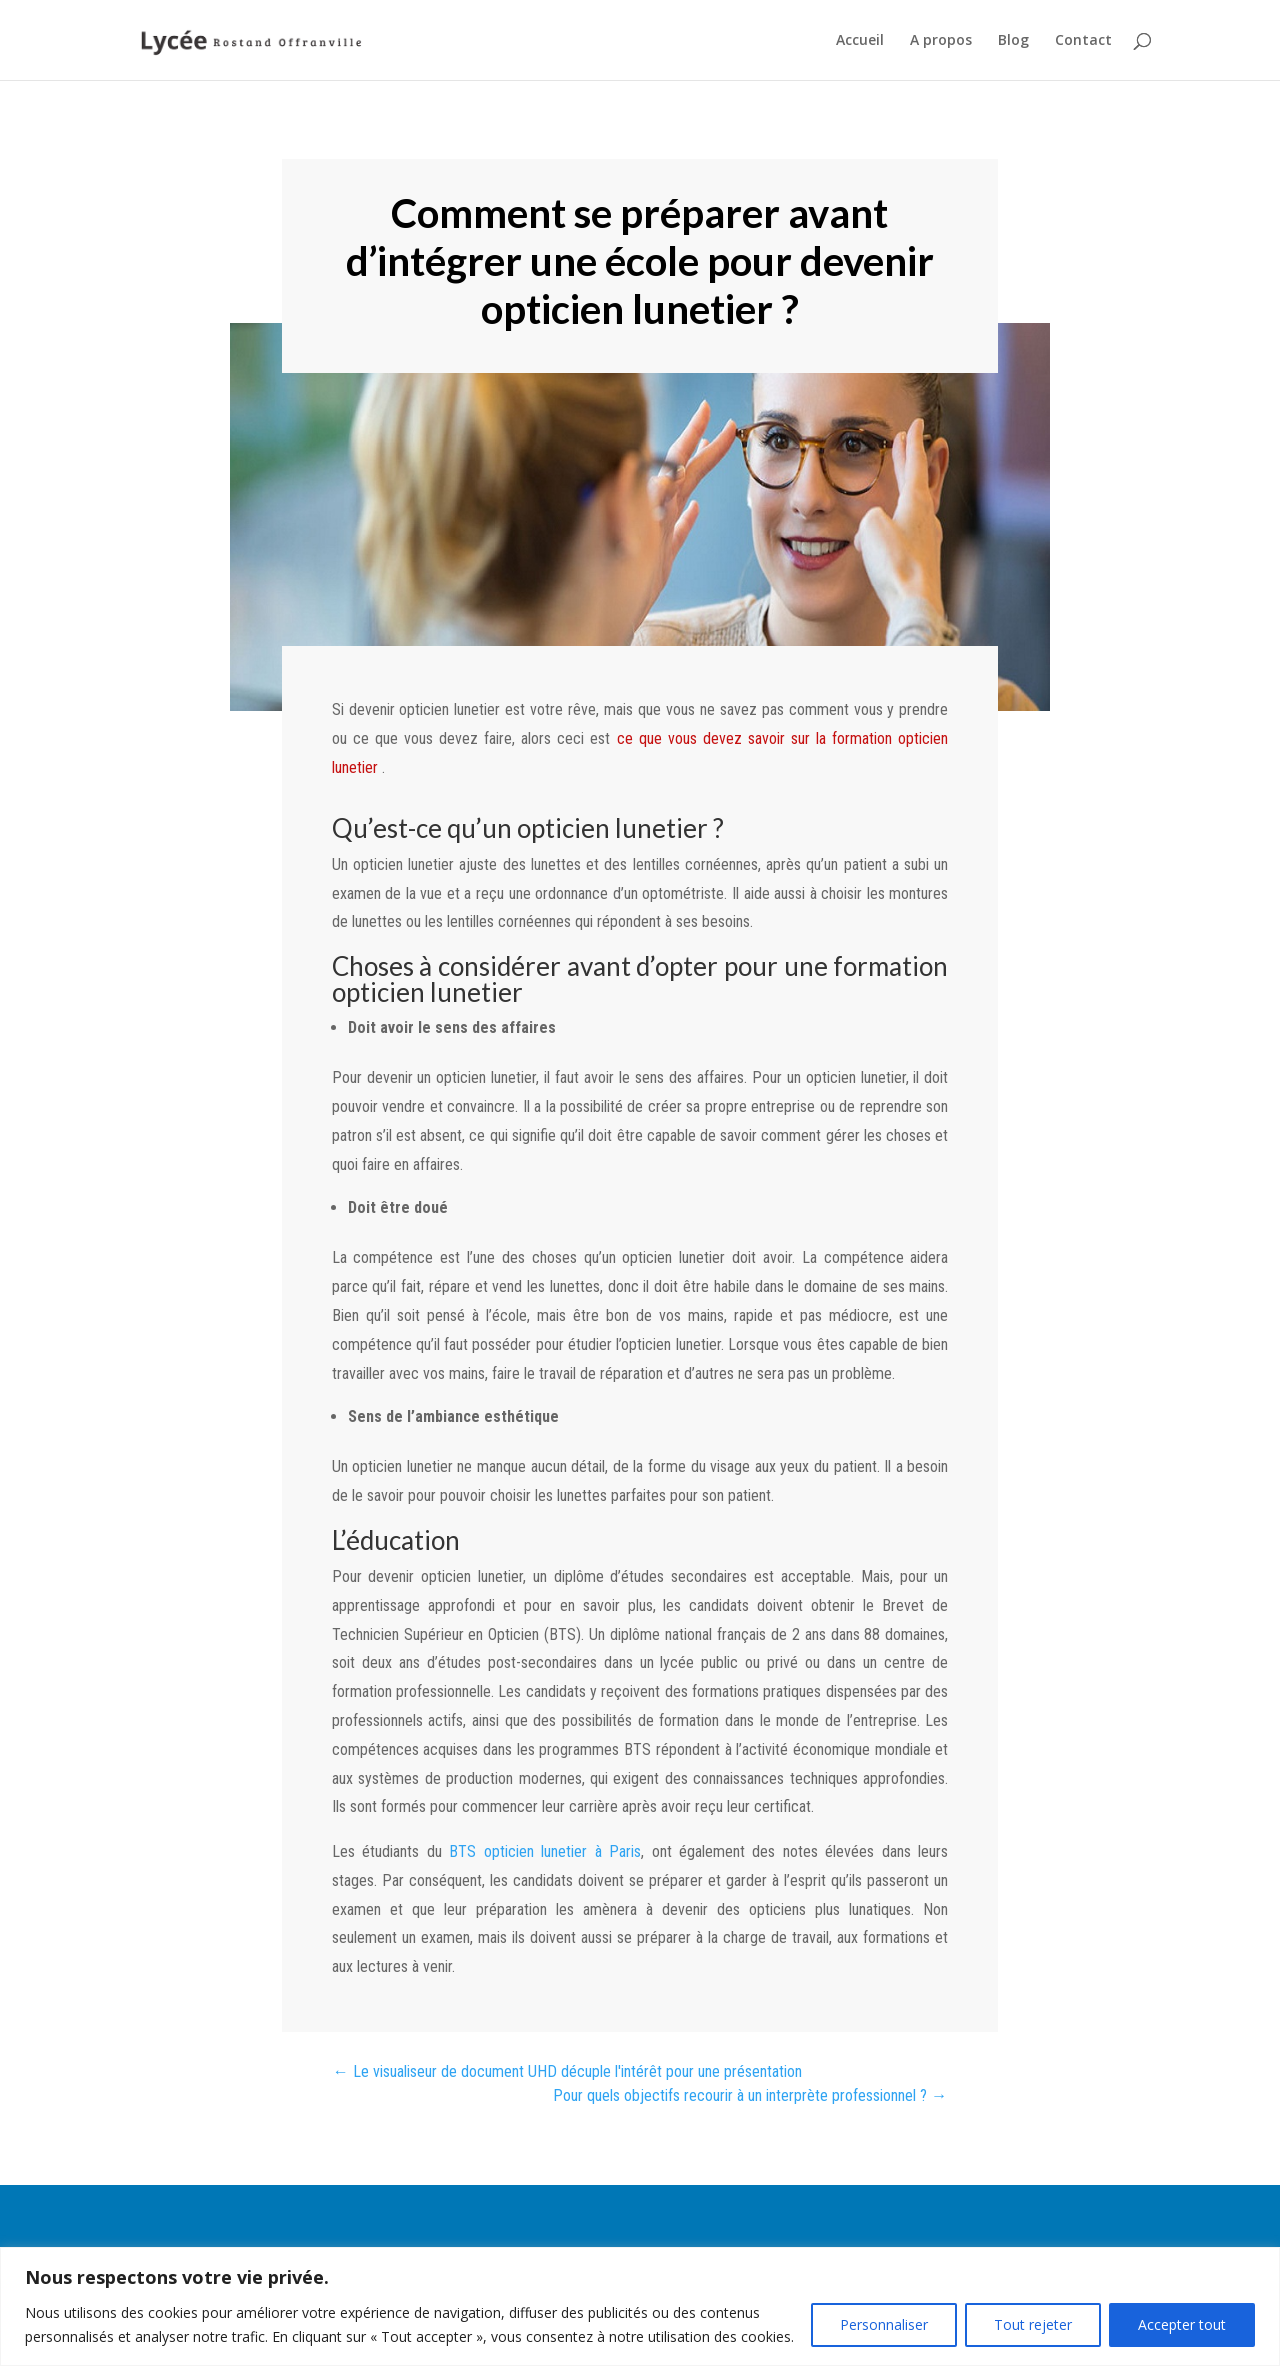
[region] (640, 2306)
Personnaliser (884, 2324)
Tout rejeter (1033, 2324)
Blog (1013, 41)
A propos (941, 41)
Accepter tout (1182, 2324)
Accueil (860, 41)
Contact (1083, 41)
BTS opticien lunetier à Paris (545, 1851)
